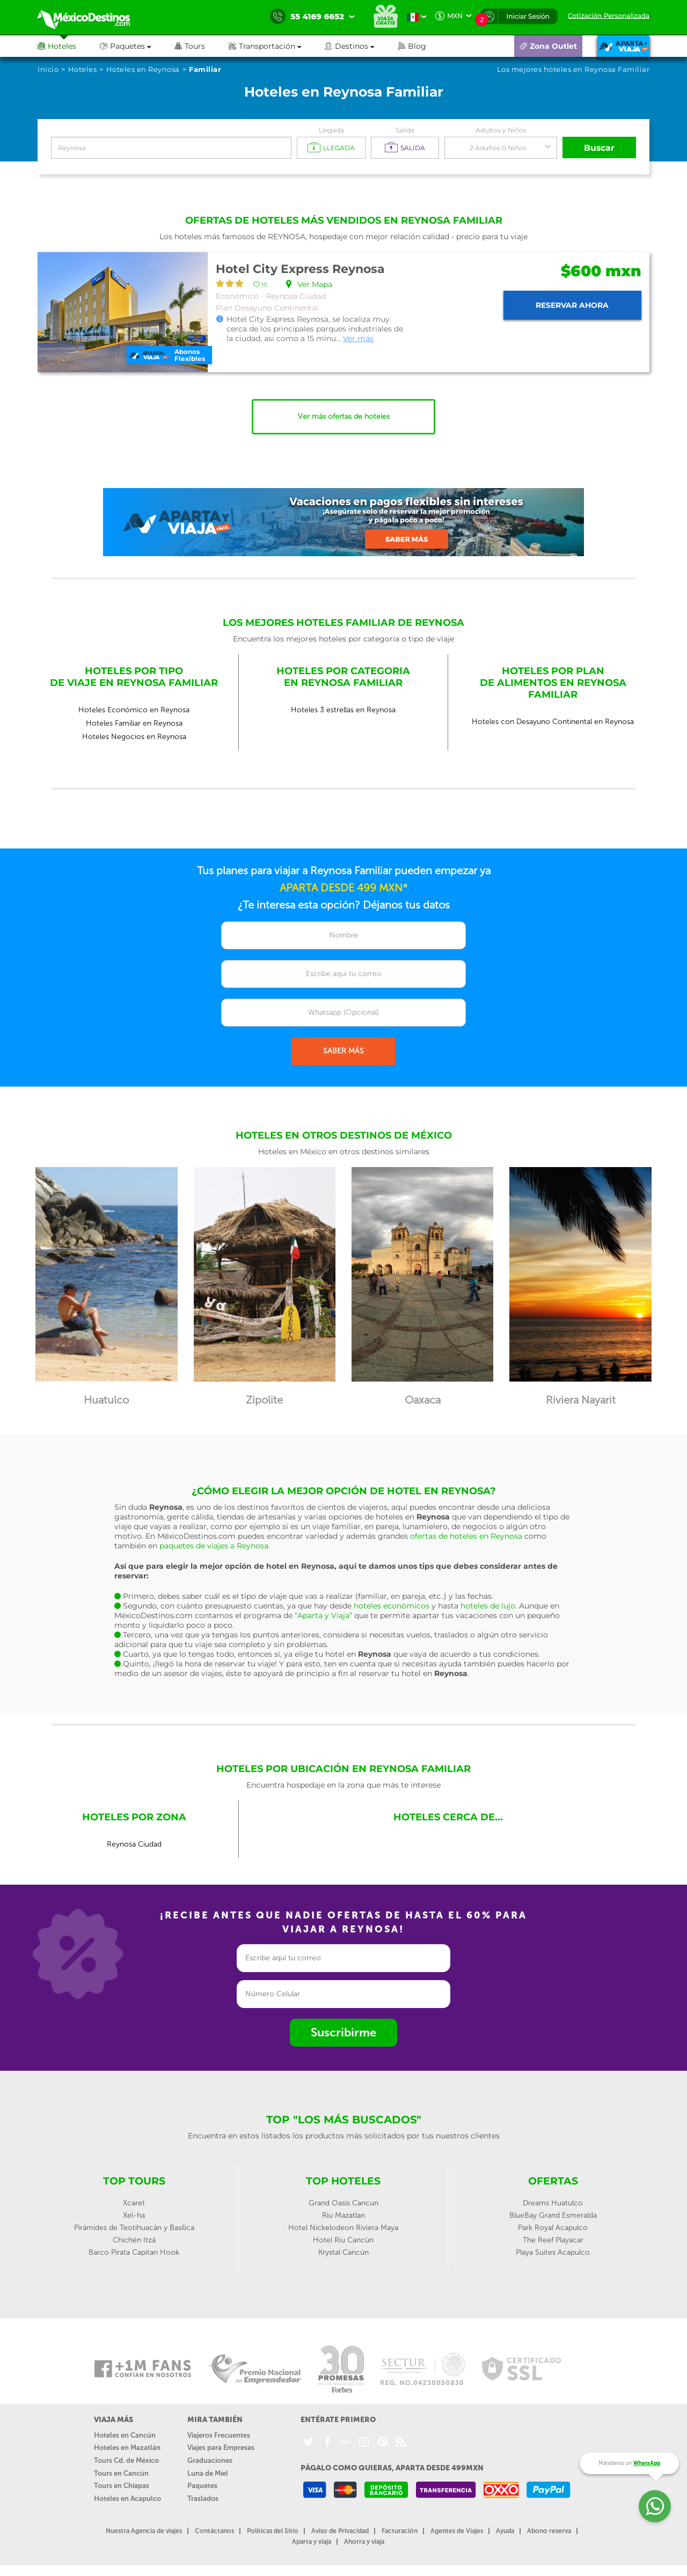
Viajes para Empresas (220, 2448)
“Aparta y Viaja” (323, 1615)
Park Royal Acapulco (553, 2227)
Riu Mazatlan (343, 2215)
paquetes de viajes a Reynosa (213, 1546)
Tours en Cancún (121, 2473)
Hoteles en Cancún (125, 2435)
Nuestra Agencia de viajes (144, 2531)
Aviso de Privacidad (340, 2531)
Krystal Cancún (343, 2252)
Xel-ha (134, 2215)
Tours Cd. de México (126, 2460)
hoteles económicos (391, 1606)
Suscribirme (343, 2032)
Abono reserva (549, 2531)
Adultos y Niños (501, 130)
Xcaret (134, 2203)
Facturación (400, 2531)
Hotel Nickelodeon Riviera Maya (343, 2227)
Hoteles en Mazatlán (127, 2448)
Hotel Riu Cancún (343, 2240)
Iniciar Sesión (528, 16)
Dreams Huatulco (553, 2203)
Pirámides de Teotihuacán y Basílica (134, 2227)
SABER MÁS (343, 1051)
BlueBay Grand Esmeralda (553, 2215)
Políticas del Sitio (272, 2531)
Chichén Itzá (134, 2240)
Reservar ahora (572, 305)
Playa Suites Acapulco (553, 2252)
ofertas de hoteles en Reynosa (466, 1536)
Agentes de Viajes (456, 2531)
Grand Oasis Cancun (343, 2203)
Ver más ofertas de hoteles (344, 416)
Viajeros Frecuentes (218, 2435)
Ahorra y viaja (364, 2541)
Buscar (599, 148)
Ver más (358, 338)
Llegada (331, 130)
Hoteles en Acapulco (127, 2498)
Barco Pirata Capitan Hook (134, 2252)
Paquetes (202, 2486)
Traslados (202, 2498)
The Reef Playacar (553, 2240)
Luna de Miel (207, 2473)
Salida (405, 130)
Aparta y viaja (311, 2541)
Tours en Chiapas (121, 2486)
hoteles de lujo (488, 1606)
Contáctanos (214, 2531)
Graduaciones (209, 2460)
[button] (277, 46)
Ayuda (505, 2531)
